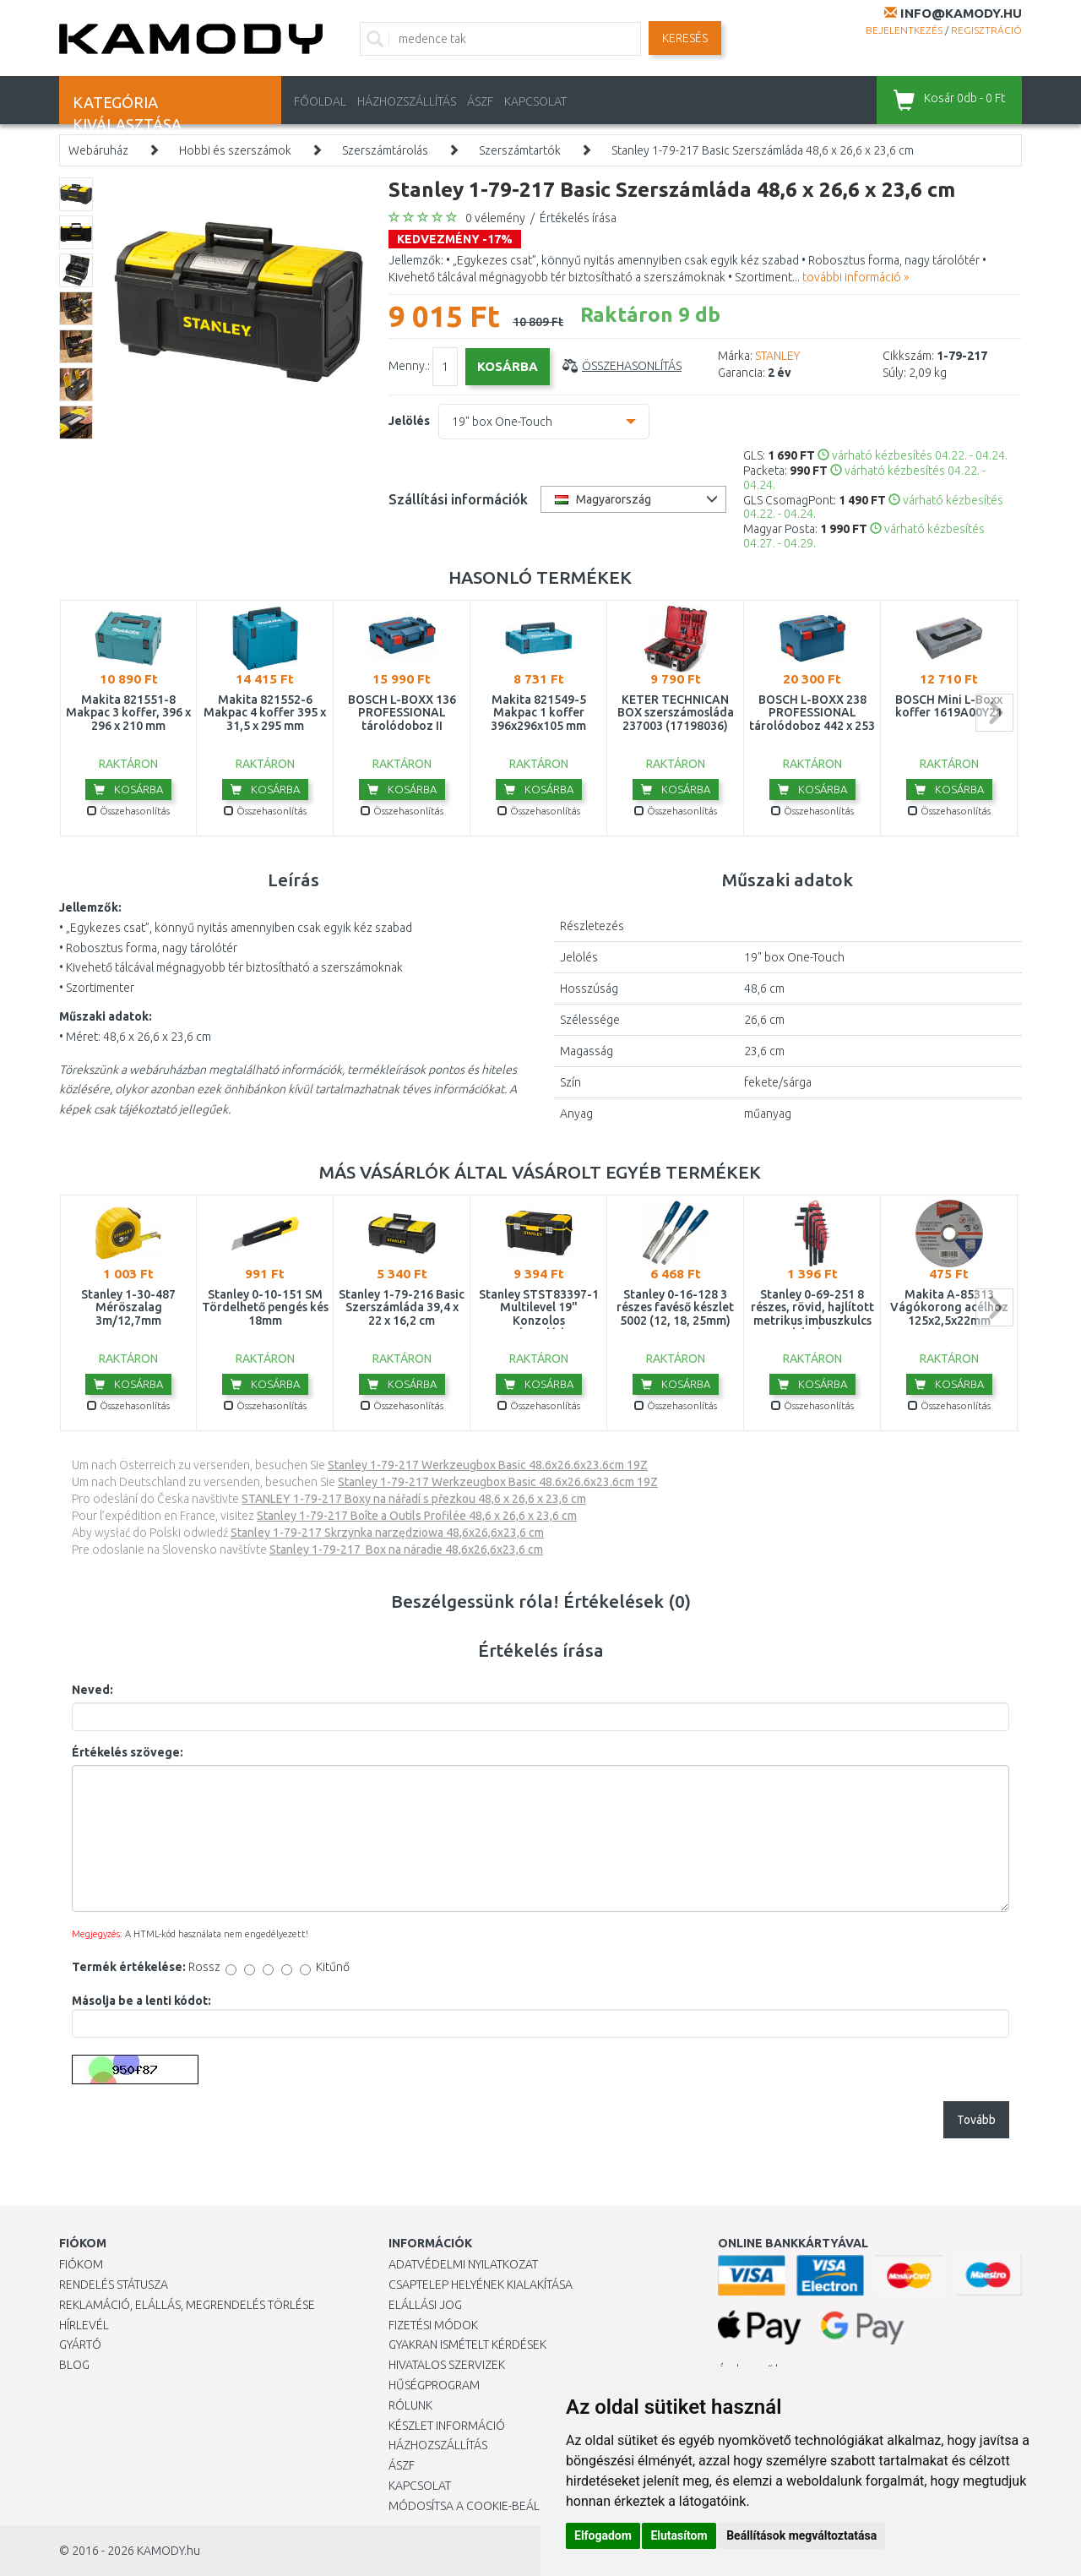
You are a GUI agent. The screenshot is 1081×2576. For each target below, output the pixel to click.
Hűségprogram (434, 2385)
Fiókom (81, 2264)
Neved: (92, 1689)
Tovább (976, 2120)
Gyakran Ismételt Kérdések (467, 2344)
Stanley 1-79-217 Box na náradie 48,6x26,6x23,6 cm (406, 1549)
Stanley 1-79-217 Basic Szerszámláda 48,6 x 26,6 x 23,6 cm (762, 150)
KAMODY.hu (168, 2550)
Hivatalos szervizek (446, 2365)
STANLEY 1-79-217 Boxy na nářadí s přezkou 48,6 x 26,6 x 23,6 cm (414, 1499)
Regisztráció (986, 30)
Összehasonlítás (632, 366)
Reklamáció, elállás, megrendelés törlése (187, 2305)
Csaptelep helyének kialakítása (480, 2284)
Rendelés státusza (113, 2284)
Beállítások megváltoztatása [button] (801, 2535)
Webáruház (98, 150)
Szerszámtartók (520, 150)
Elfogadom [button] (603, 2535)
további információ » (855, 277)
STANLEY (777, 355)
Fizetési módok (433, 2325)
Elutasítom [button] (678, 2535)
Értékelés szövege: (127, 1752)
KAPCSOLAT (535, 101)
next (994, 713)
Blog (74, 2365)
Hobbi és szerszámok (235, 150)
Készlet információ (446, 2425)
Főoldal (320, 101)
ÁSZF (480, 101)
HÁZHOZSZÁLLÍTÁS (406, 101)
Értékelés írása (578, 218)
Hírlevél (84, 2325)
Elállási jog (425, 2305)
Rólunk (410, 2405)
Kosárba (128, 789)
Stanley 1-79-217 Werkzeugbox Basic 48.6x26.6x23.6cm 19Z (488, 1465)
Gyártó (80, 2344)
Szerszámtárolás (385, 150)
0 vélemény (495, 218)
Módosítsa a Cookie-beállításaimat (494, 2506)
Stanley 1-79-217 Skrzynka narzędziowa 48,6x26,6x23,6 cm (387, 1532)
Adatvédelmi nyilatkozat (463, 2264)
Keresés (685, 38)
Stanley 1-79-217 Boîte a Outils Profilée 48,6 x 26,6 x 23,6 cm (417, 1515)
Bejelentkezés (904, 30)
